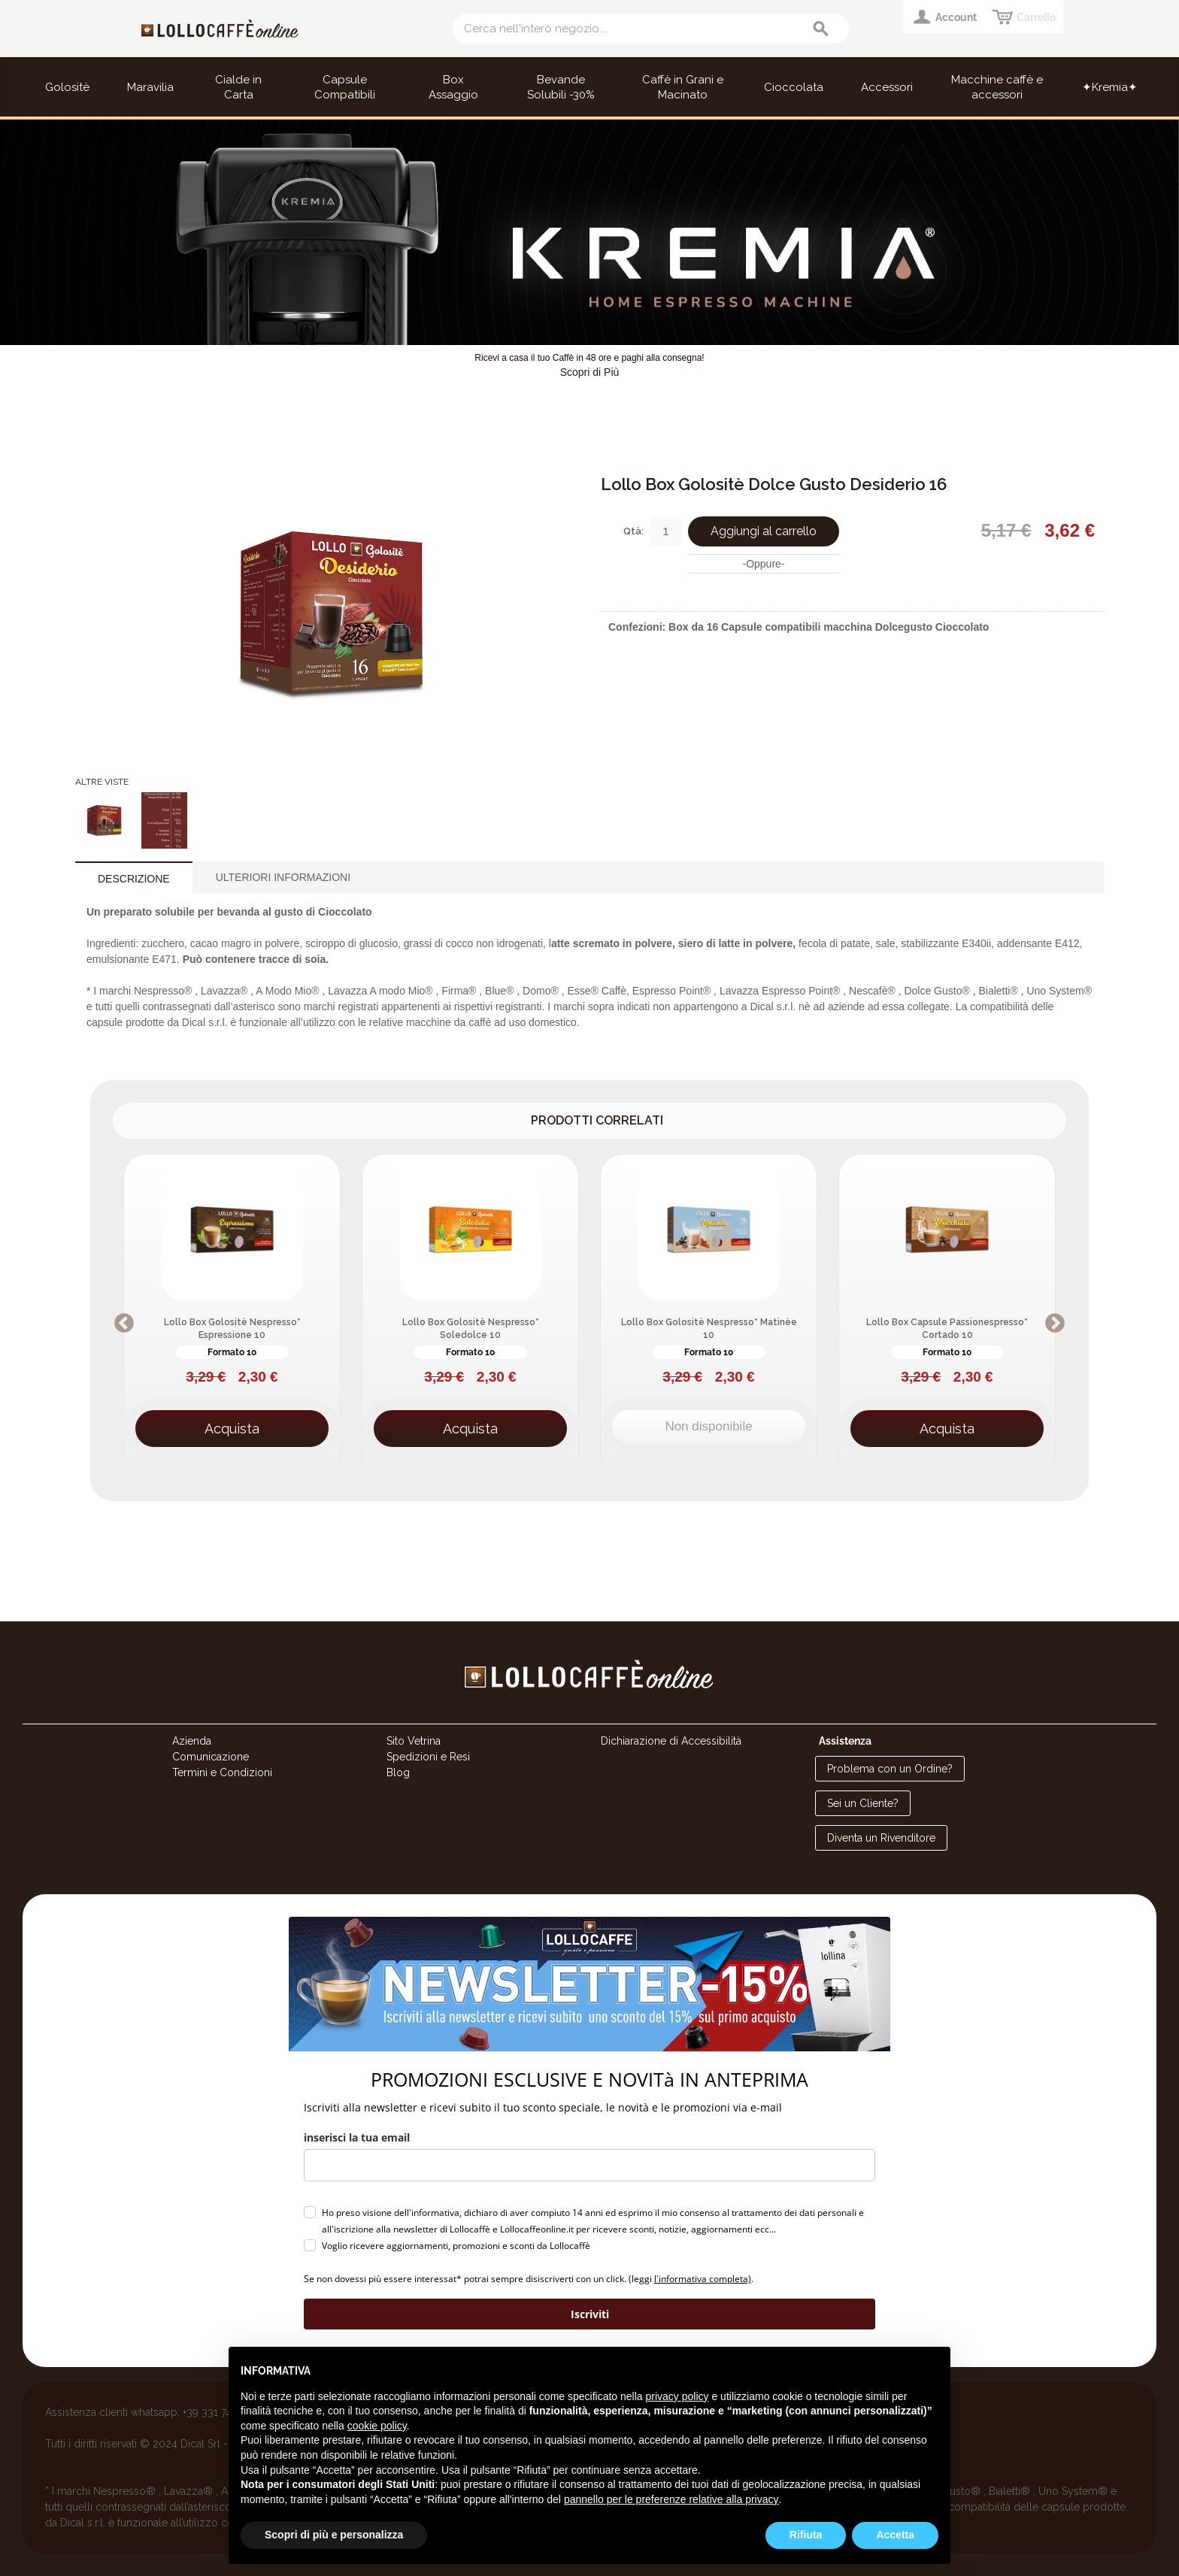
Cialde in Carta (238, 87)
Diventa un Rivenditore (881, 1838)
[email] (589, 2165)
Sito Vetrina (413, 1741)
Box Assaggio (453, 87)
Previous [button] (124, 1323)
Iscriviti (590, 2314)
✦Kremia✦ (1110, 87)
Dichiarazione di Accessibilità (671, 1741)
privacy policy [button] (677, 2396)
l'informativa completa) (702, 2278)
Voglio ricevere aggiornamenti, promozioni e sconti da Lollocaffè (456, 2245)
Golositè (67, 87)
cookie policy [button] (377, 2426)
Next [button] (1055, 1323)
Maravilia (150, 87)
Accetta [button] (895, 2535)
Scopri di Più (590, 372)
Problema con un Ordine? (890, 1769)
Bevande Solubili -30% (561, 87)
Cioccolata (793, 87)
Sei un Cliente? (863, 1803)
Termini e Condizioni (222, 1772)
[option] (232, 1316)
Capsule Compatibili (344, 87)
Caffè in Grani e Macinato (682, 87)
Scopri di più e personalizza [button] (334, 2535)
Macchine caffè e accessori (997, 87)
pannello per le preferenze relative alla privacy (671, 2499)
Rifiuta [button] (806, 2535)
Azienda (191, 1741)
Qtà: (633, 531)
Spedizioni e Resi (428, 1757)
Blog (398, 1772)
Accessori (887, 87)
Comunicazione (210, 1757)
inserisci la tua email (357, 2137)
